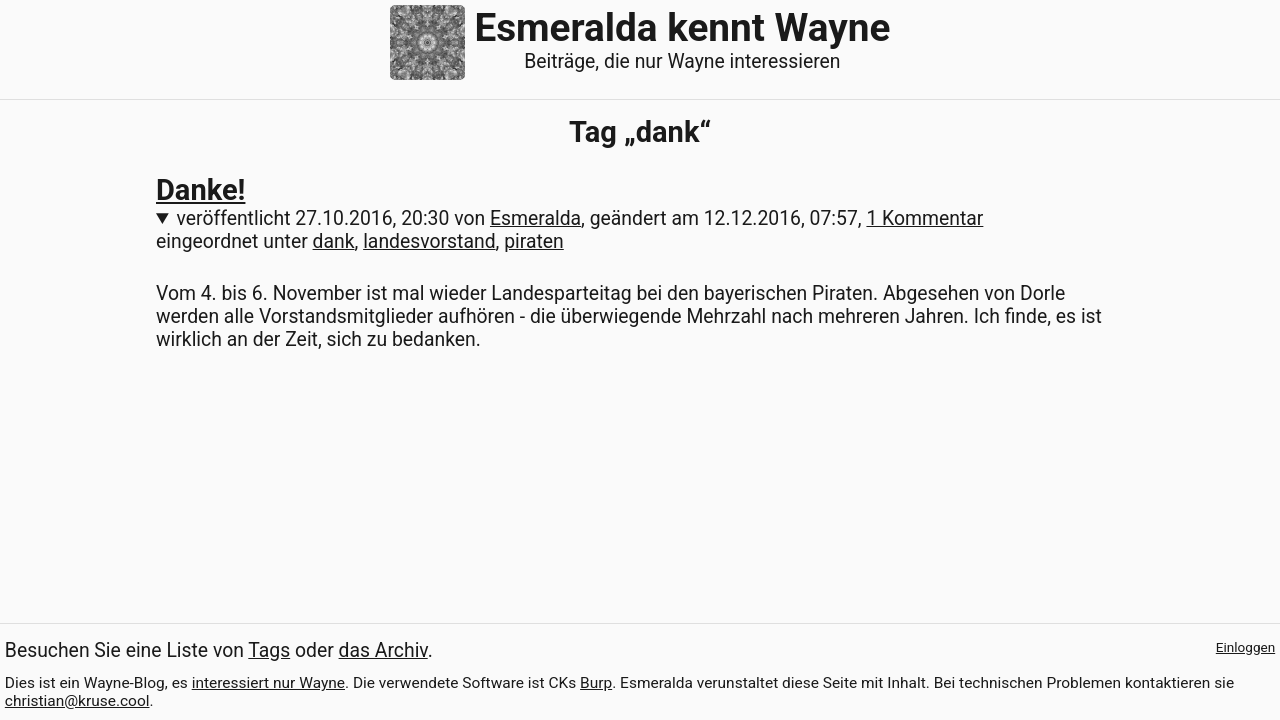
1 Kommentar (924, 218)
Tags (269, 650)
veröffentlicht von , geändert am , (580, 218)
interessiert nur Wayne (268, 683)
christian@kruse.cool (77, 701)
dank (334, 241)
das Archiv (383, 650)
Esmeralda (535, 218)
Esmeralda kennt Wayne (682, 27)
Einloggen (1245, 647)
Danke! (200, 190)
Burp (596, 683)
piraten (534, 241)
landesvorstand (429, 241)
